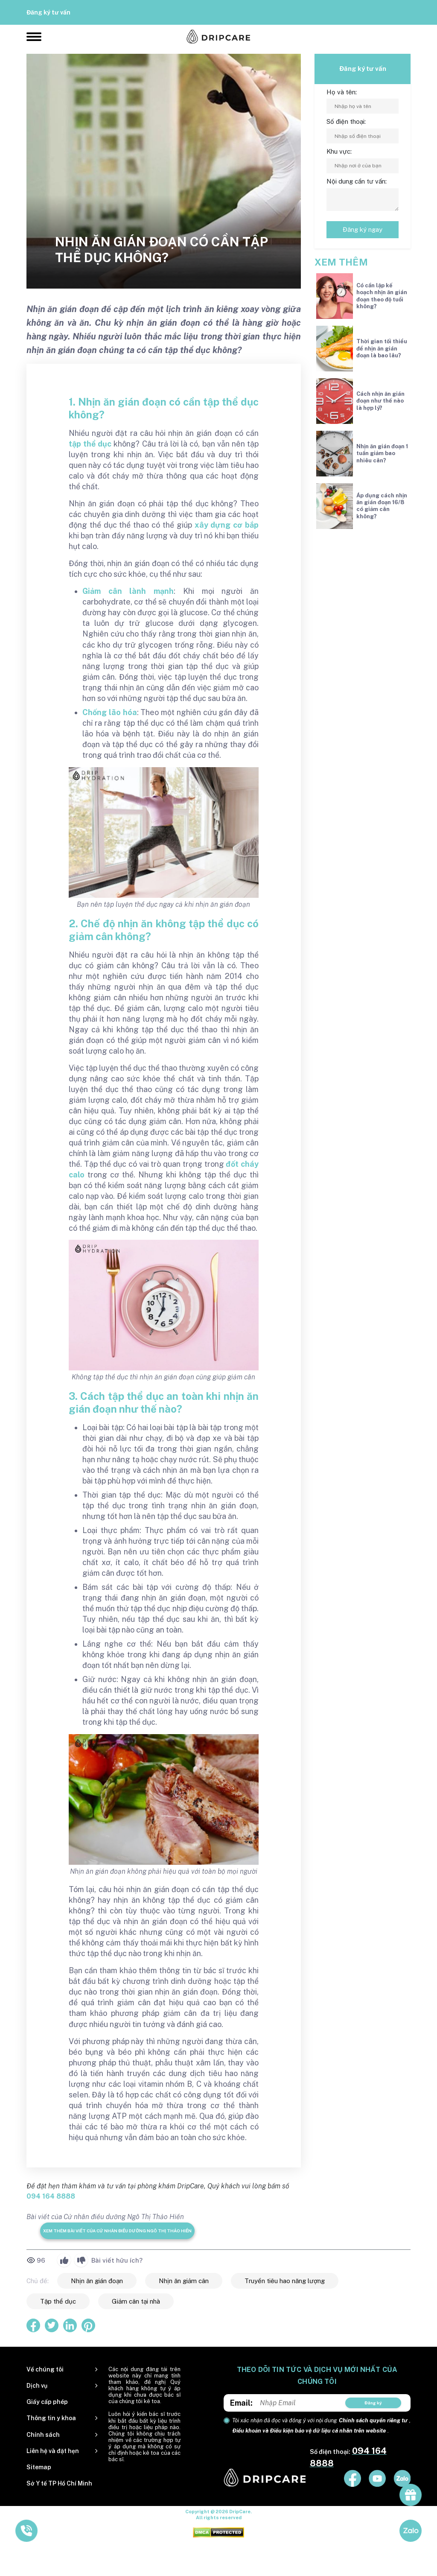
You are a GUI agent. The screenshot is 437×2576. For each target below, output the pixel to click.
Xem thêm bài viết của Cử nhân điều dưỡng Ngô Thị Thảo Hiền (117, 2230)
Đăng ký (373, 2402)
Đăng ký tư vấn (48, 12)
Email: (241, 2402)
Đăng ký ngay (362, 229)
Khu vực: (339, 151)
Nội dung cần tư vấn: (356, 181)
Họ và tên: (341, 92)
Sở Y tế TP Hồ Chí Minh (59, 2483)
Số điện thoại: (346, 121)
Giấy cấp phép (47, 2401)
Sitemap (38, 2467)
